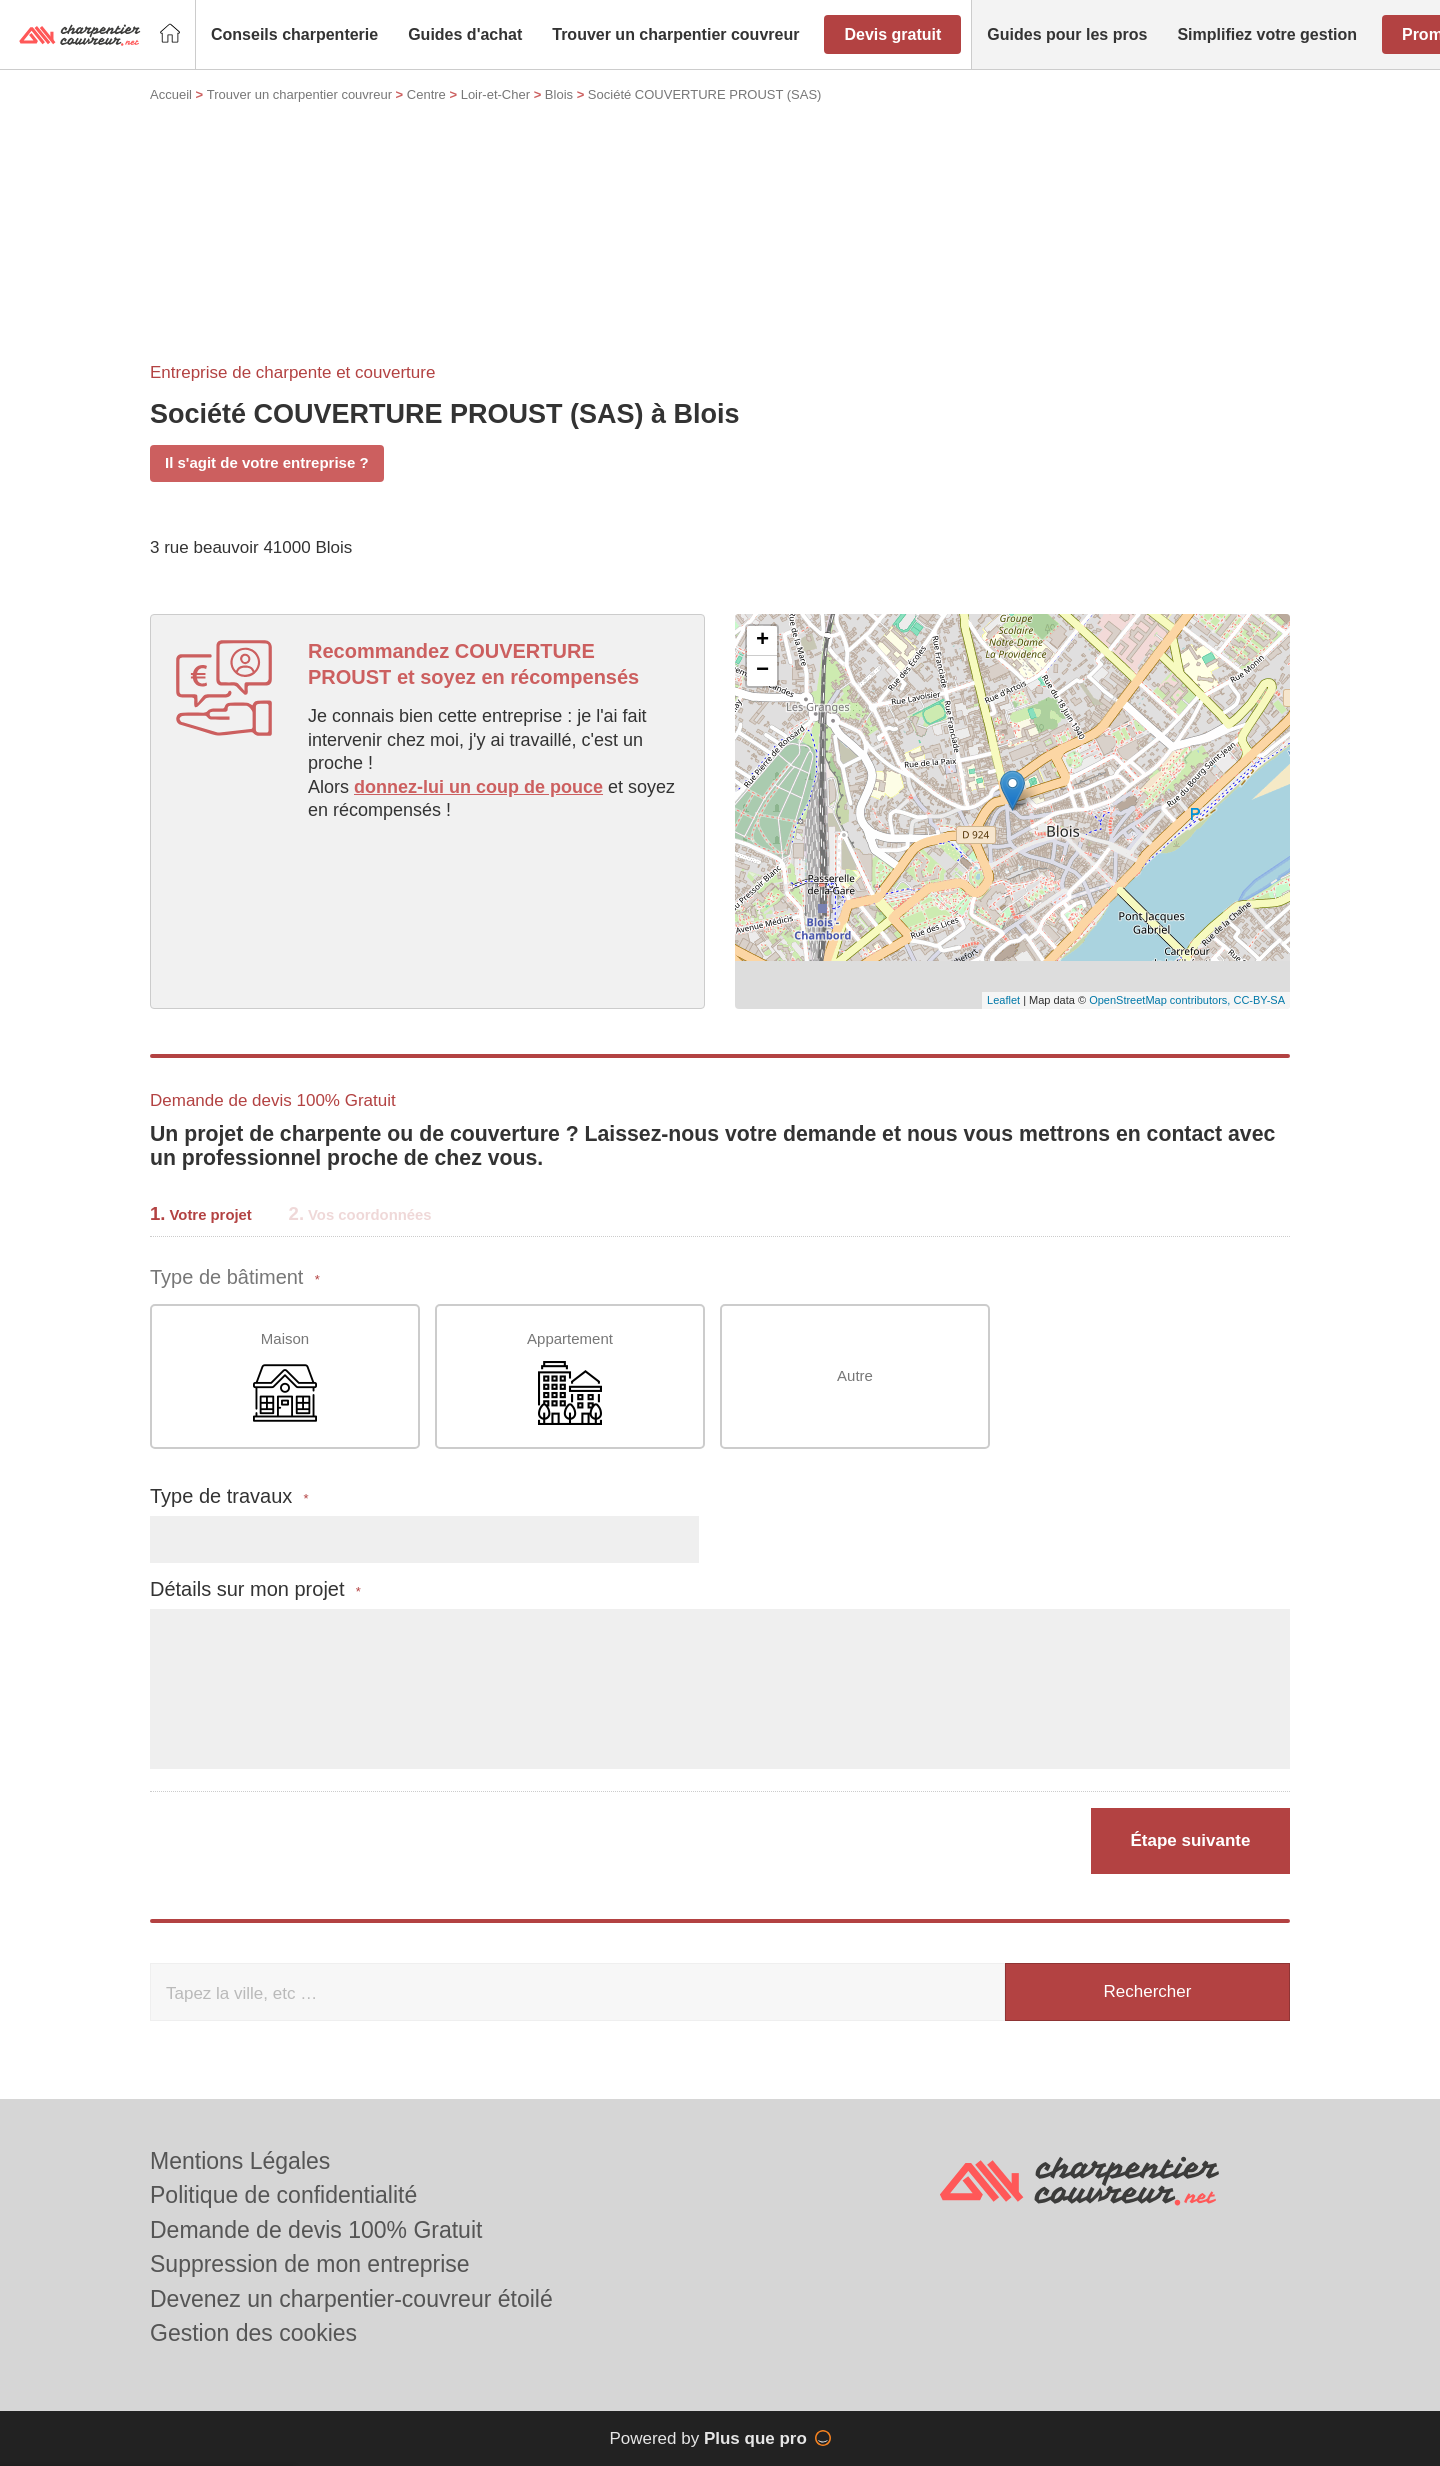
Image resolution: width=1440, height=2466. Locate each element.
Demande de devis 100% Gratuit (316, 2230)
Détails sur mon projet (255, 1589)
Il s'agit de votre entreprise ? (267, 462)
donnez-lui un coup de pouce (478, 787)
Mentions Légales (240, 2161)
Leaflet (1003, 1000)
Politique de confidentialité (283, 2195)
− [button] (762, 671)
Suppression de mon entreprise (310, 2264)
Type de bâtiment (235, 1277)
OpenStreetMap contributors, (1161, 1000)
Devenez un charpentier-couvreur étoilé (351, 2299)
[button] (294, 35)
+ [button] (762, 641)
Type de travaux (229, 1496)
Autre (855, 1375)
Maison (285, 1377)
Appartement (570, 1377)
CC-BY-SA (1259, 1000)
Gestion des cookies (253, 2333)
